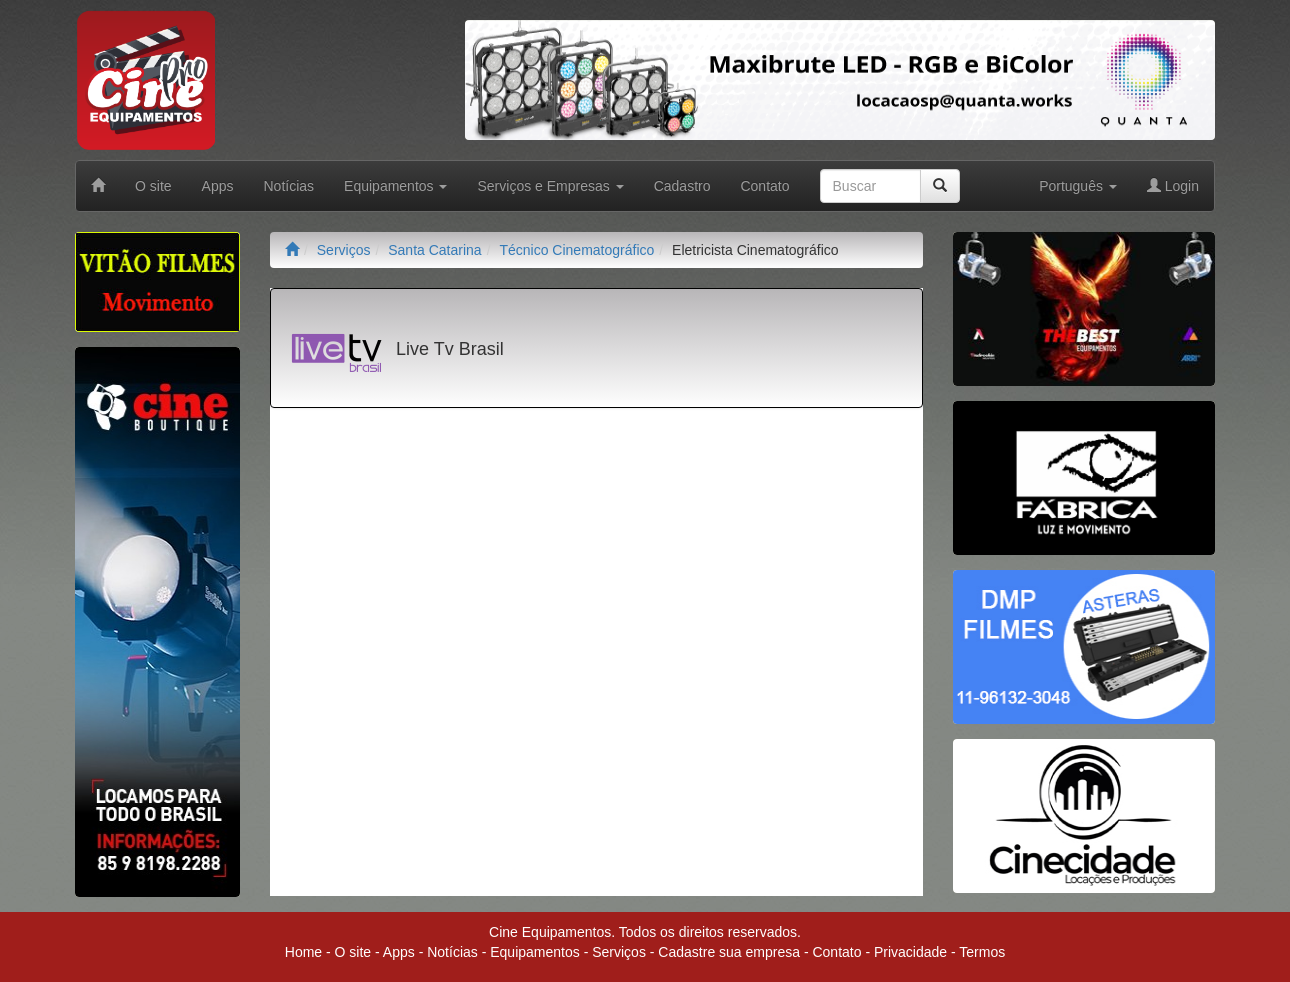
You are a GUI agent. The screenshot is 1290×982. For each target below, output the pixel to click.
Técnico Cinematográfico (576, 250)
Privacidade (910, 952)
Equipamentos (535, 952)
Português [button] (1078, 186)
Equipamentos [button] (395, 186)
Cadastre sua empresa (729, 952)
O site (153, 186)
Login (1173, 186)
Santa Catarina (434, 250)
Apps (218, 186)
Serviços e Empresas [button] (550, 186)
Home (303, 952)
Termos (982, 952)
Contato (764, 186)
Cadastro (682, 186)
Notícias (289, 186)
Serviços (344, 250)
